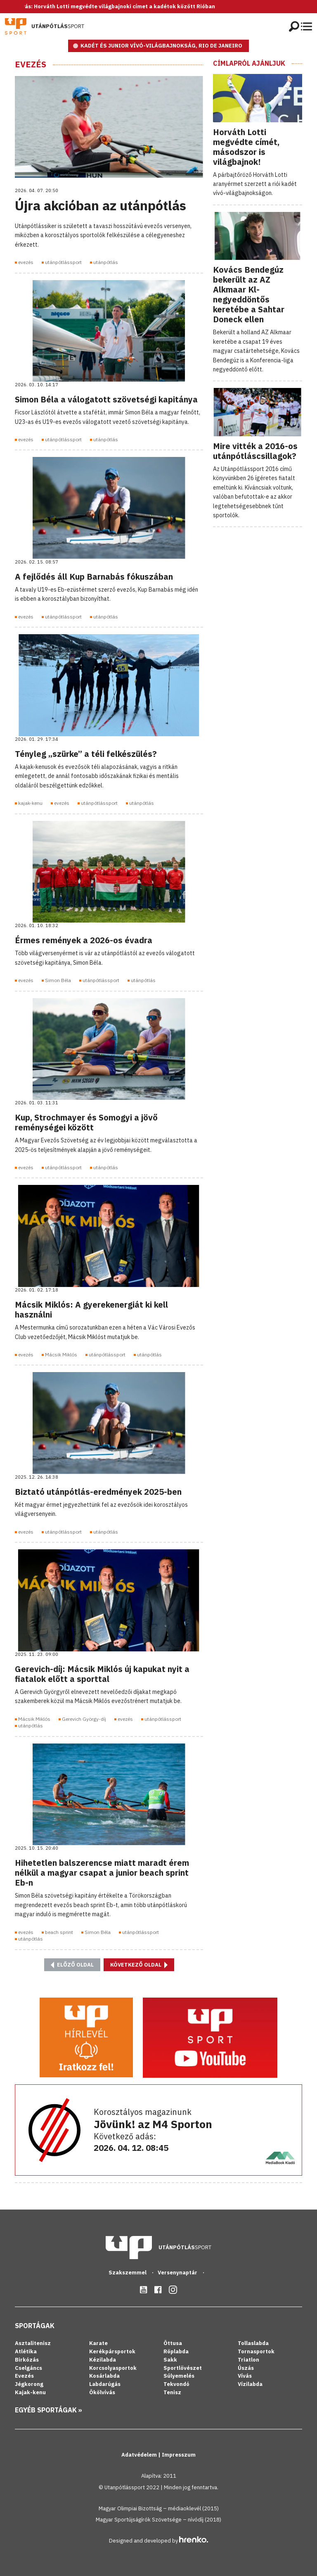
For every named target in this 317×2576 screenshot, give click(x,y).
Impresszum (179, 2454)
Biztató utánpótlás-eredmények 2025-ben (98, 1491)
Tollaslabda (253, 2343)
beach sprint (59, 1932)
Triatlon (248, 2359)
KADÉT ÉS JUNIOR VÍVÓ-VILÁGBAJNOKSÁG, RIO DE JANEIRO (161, 45)
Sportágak (34, 2325)
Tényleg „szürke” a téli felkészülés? (86, 753)
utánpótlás (105, 262)
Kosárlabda (104, 2375)
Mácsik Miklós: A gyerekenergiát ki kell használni (91, 1309)
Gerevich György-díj (84, 1719)
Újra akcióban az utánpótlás (100, 205)
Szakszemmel (128, 2272)
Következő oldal (139, 1965)
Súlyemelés (178, 2375)
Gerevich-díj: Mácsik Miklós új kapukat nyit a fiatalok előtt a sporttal (102, 1673)
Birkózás (27, 2359)
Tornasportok (256, 2351)
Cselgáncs (28, 2367)
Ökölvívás (102, 2392)
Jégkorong (29, 2384)
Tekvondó (176, 2384)
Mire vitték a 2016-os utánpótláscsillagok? (255, 450)
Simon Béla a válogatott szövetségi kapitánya (106, 399)
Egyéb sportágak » (48, 2410)
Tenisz (172, 2392)
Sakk (170, 2359)
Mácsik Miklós (61, 1354)
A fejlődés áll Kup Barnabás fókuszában (94, 576)
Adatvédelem (139, 2454)
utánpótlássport (63, 262)
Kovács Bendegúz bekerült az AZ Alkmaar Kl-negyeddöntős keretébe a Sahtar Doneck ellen (248, 294)
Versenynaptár (178, 2272)
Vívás (245, 2375)
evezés (25, 262)
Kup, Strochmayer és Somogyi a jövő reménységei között (86, 1122)
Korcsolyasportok (113, 2367)
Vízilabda (250, 2384)
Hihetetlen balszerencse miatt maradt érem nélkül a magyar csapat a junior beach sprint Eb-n (102, 1872)
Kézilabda (102, 2359)
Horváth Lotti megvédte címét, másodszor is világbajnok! (246, 146)
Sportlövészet (182, 2367)
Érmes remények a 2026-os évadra (83, 940)
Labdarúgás (105, 2384)
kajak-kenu (30, 803)
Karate (98, 2343)
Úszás (246, 2367)
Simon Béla (58, 980)
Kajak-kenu (30, 2392)
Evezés (30, 64)
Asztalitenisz (33, 2343)
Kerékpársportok (112, 2351)
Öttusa (172, 2343)
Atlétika (26, 2351)
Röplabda (176, 2351)
